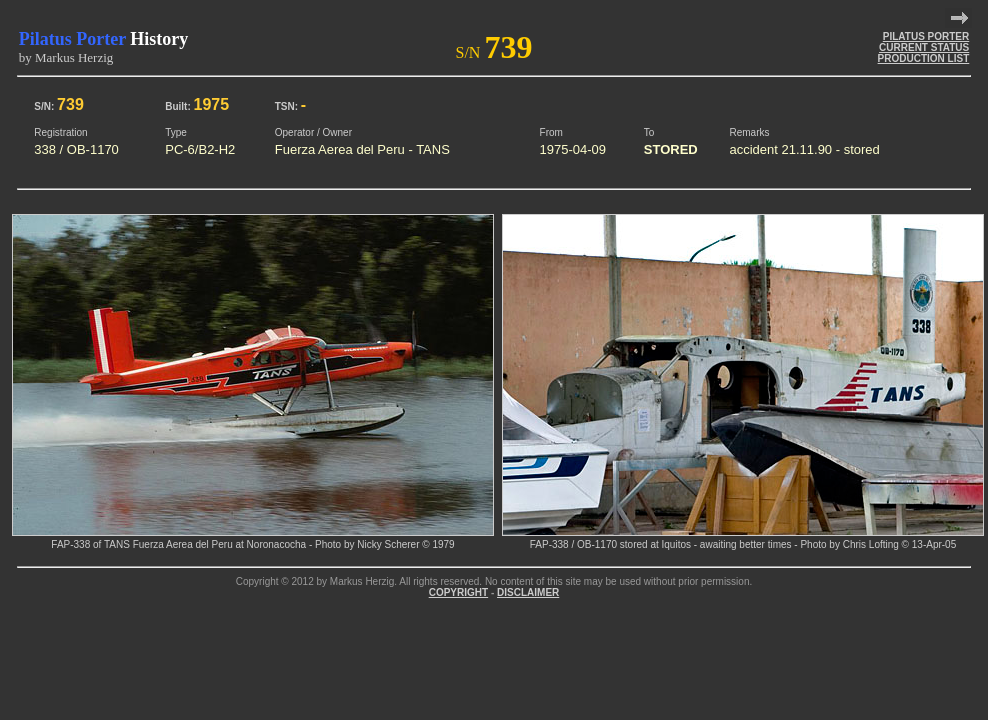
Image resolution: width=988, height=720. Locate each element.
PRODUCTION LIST (924, 58)
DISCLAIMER (528, 592)
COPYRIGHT (458, 592)
